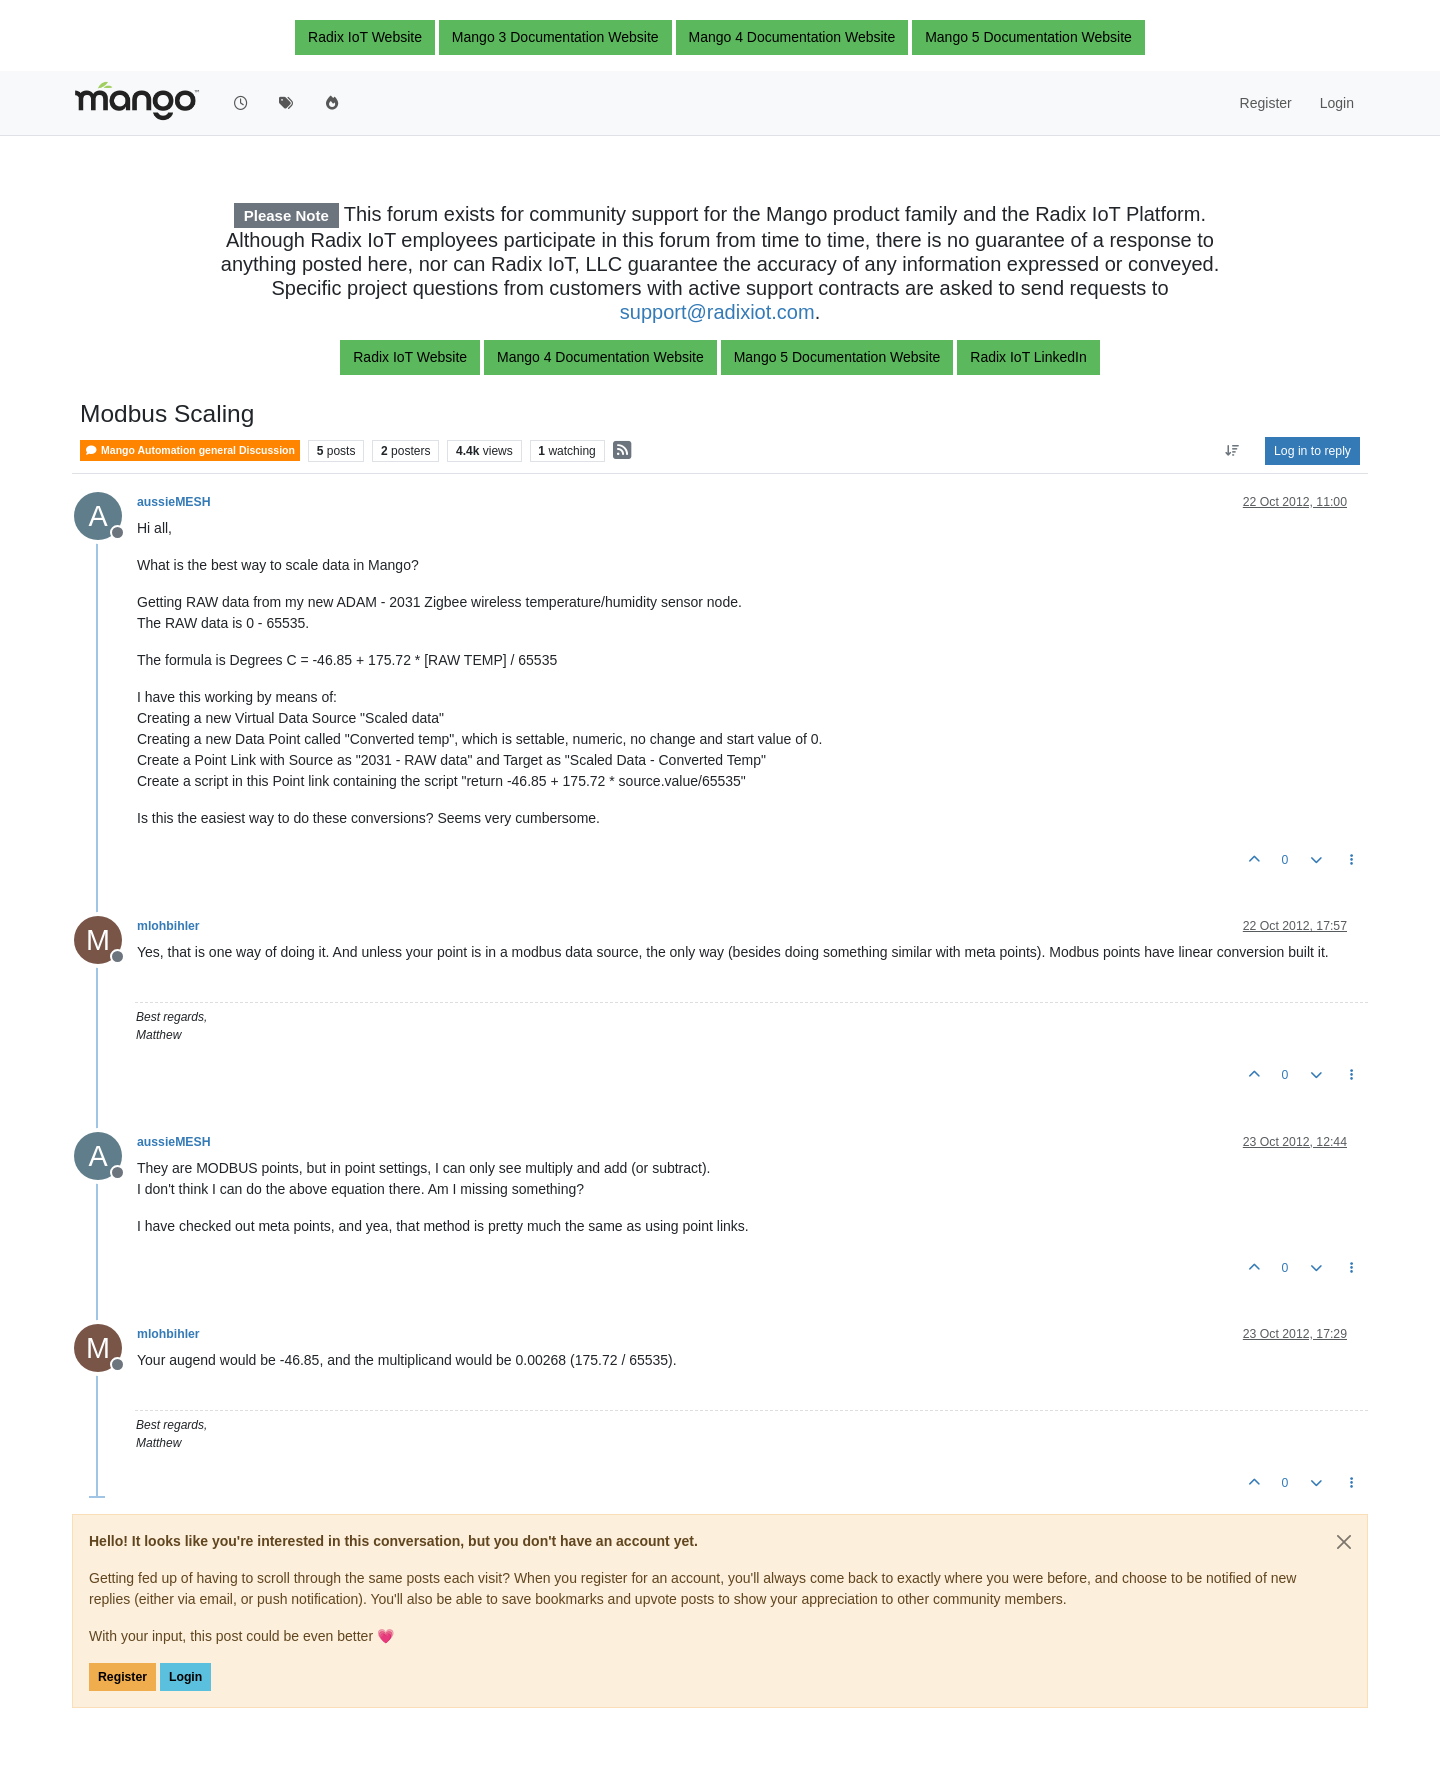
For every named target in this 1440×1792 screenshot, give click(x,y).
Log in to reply (1312, 451)
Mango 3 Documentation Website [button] (555, 37)
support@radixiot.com (717, 312)
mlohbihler (168, 926)
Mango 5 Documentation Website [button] (1028, 37)
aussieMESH (174, 502)
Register (122, 1677)
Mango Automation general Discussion (190, 450)
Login (185, 1677)
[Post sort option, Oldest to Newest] (1232, 451)
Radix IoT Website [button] (365, 37)
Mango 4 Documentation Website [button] (792, 37)
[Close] (1344, 1542)
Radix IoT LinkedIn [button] (1028, 357)
